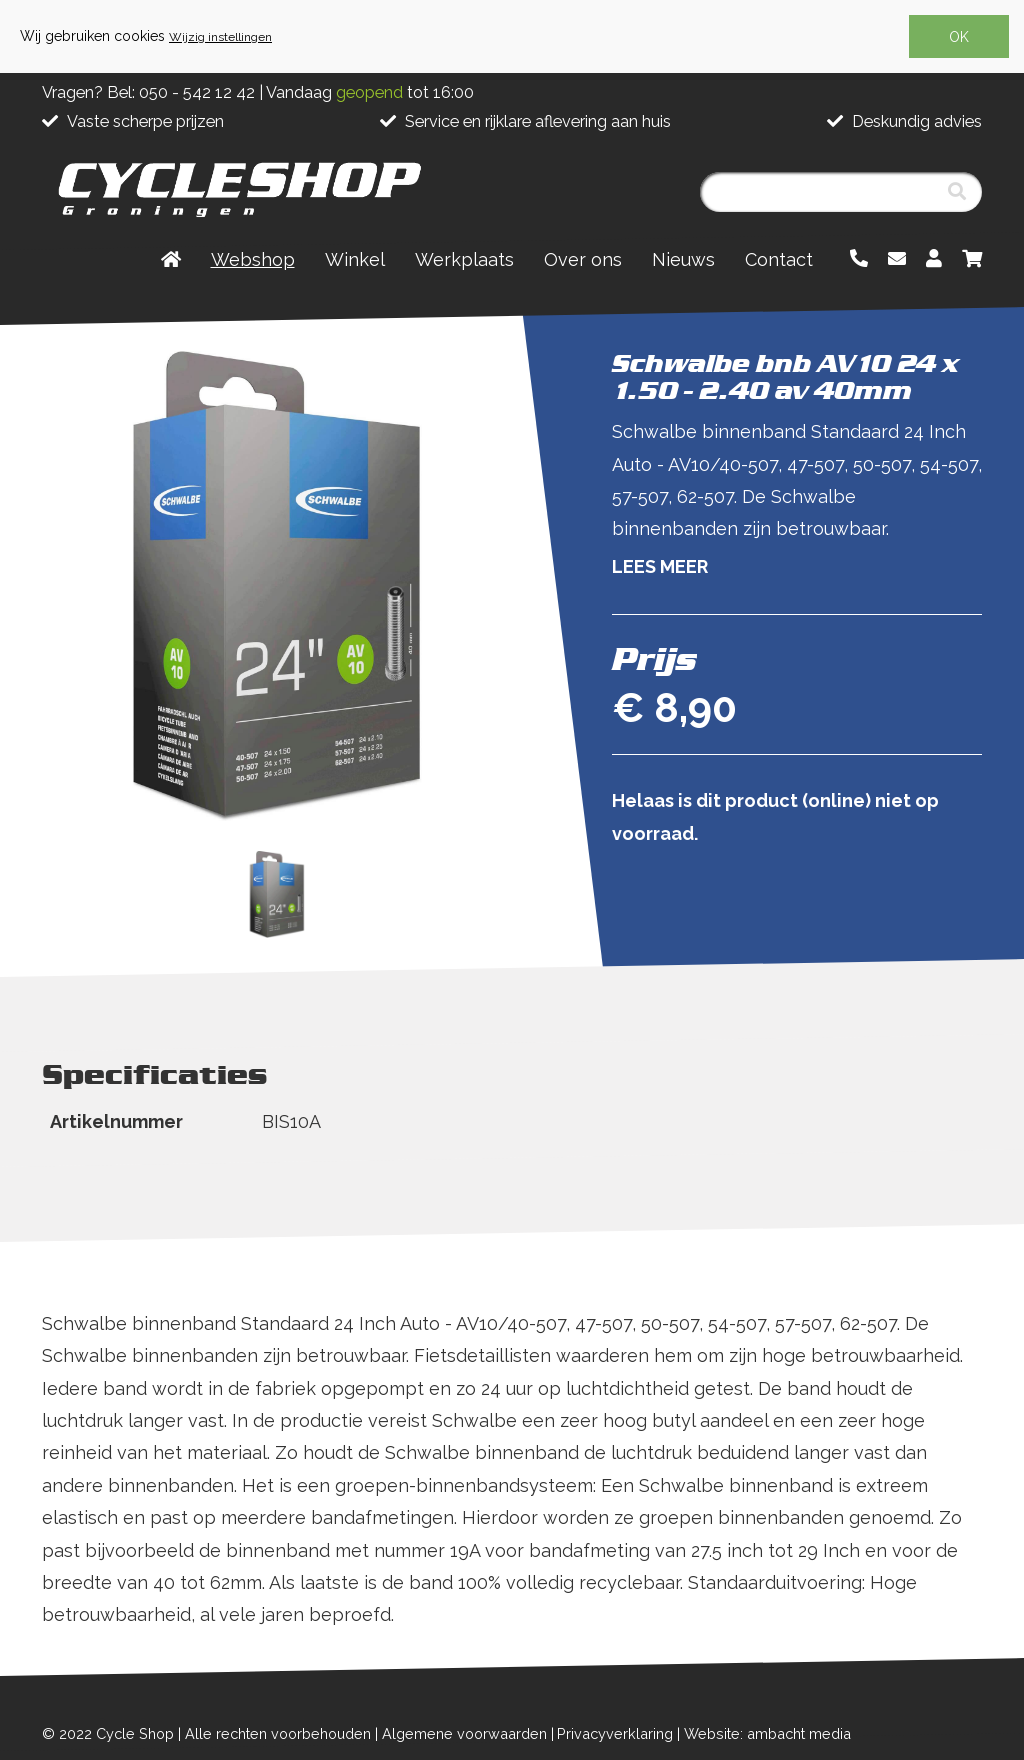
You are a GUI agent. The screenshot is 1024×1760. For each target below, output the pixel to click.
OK (959, 37)
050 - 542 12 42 (197, 92)
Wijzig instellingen (220, 37)
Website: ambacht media (767, 1733)
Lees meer (660, 566)
